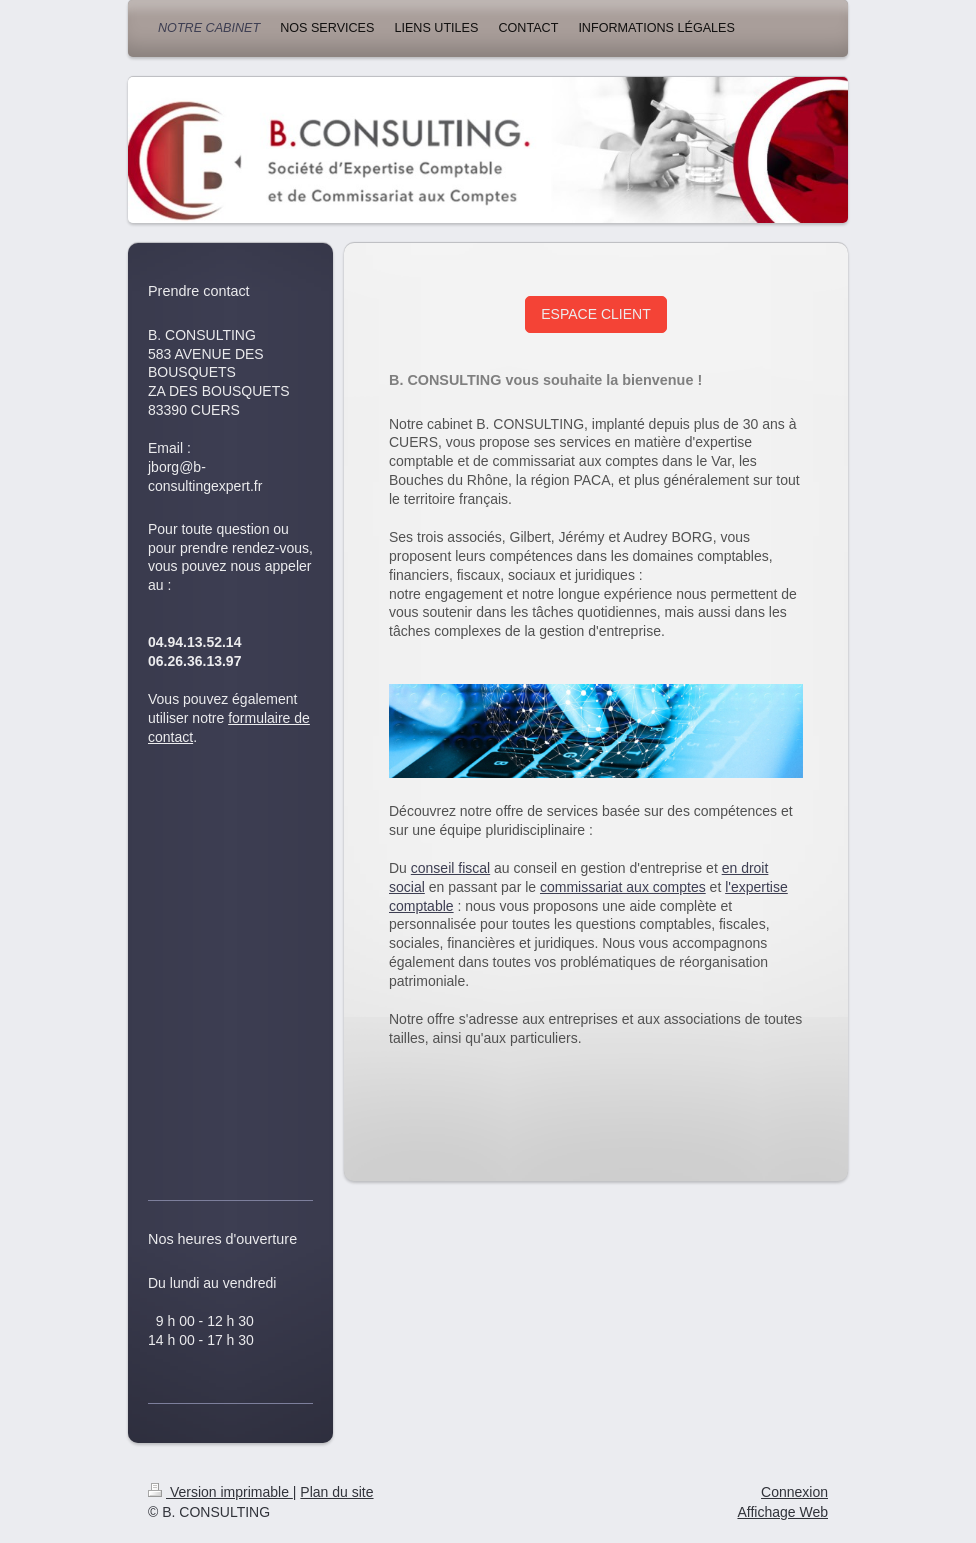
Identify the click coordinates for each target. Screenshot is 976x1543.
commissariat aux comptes (623, 887)
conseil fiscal (450, 868)
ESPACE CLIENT (595, 314)
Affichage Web (782, 1512)
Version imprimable (220, 1492)
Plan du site (336, 1492)
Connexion (794, 1492)
